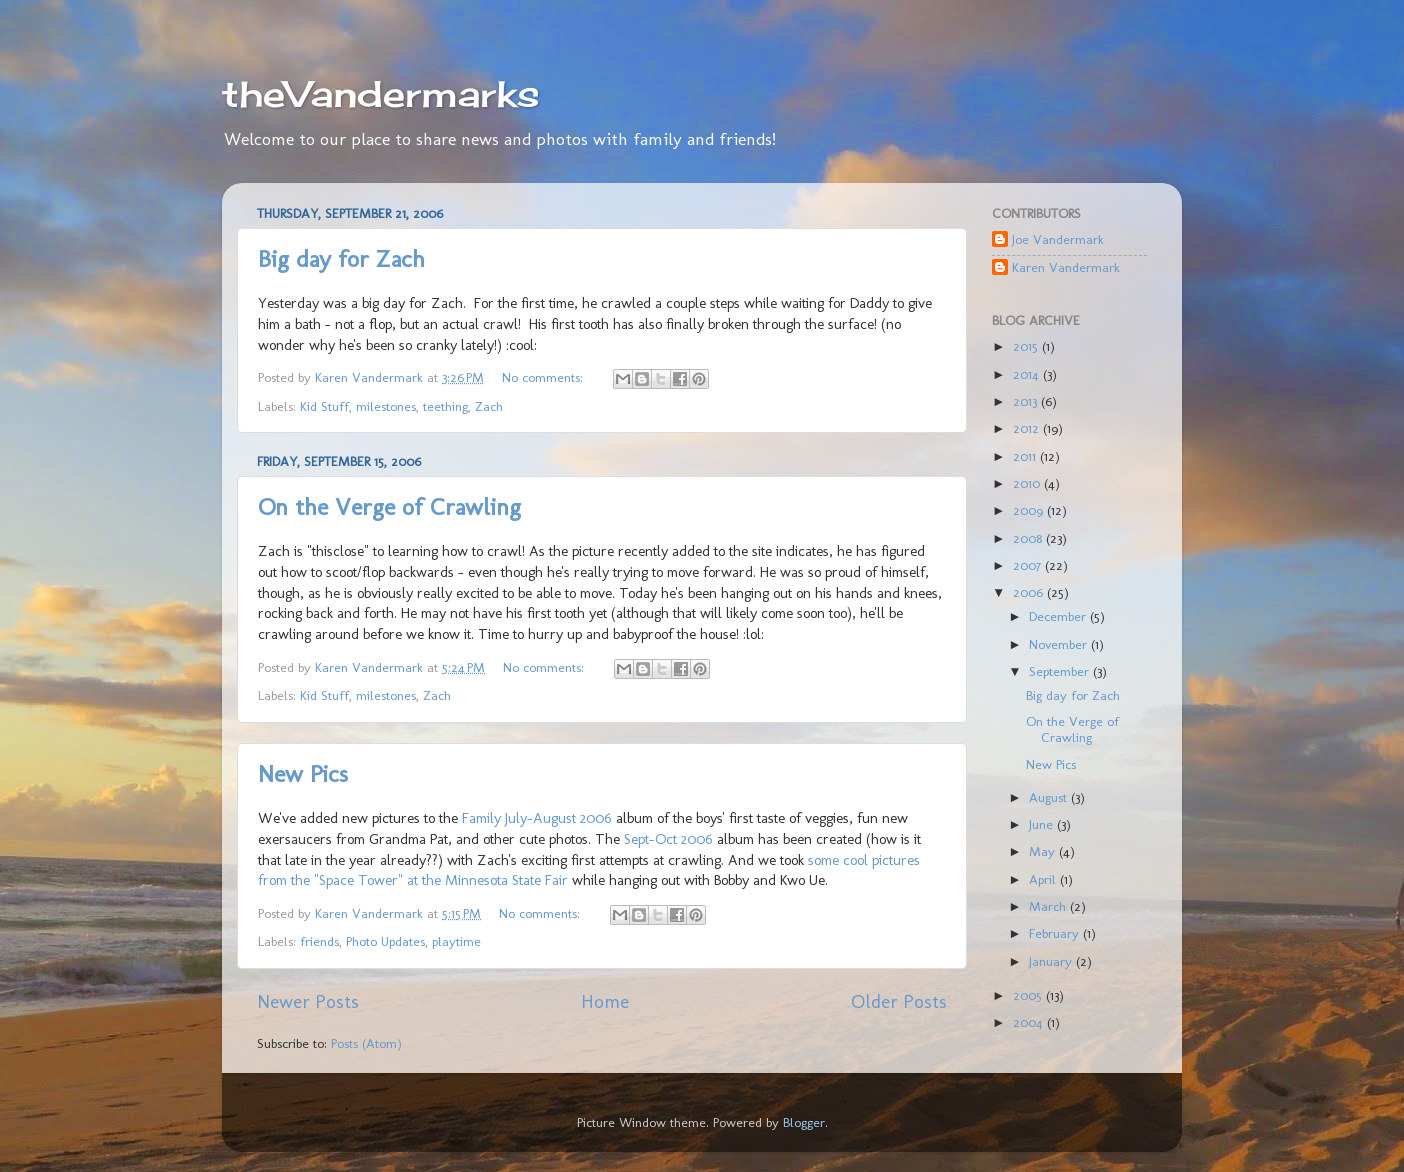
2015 (1027, 346)
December (1059, 616)
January (1052, 961)
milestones (386, 406)
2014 (1028, 374)
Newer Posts (308, 1001)
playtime (456, 941)
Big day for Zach (341, 258)
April (1044, 879)
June (1043, 824)
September (1061, 671)
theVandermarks (381, 94)
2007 (1029, 565)
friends (319, 941)
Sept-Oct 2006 (668, 839)
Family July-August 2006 (537, 818)
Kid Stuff (324, 406)
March (1049, 906)
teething (445, 406)
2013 (1027, 401)
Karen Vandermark (1066, 267)
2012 (1028, 428)
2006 (1030, 592)
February (1056, 933)
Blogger (804, 1122)
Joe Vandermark (1058, 239)
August (1050, 797)
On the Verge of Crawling (389, 506)
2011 (1026, 456)
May (1044, 851)
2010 (1028, 483)
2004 (1030, 1022)
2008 (1029, 538)
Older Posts (899, 1001)
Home (605, 1001)
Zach (489, 406)
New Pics (303, 773)
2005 (1029, 995)
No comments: (544, 377)
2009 (1030, 510)
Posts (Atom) (366, 1043)
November (1060, 644)
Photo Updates (385, 941)
